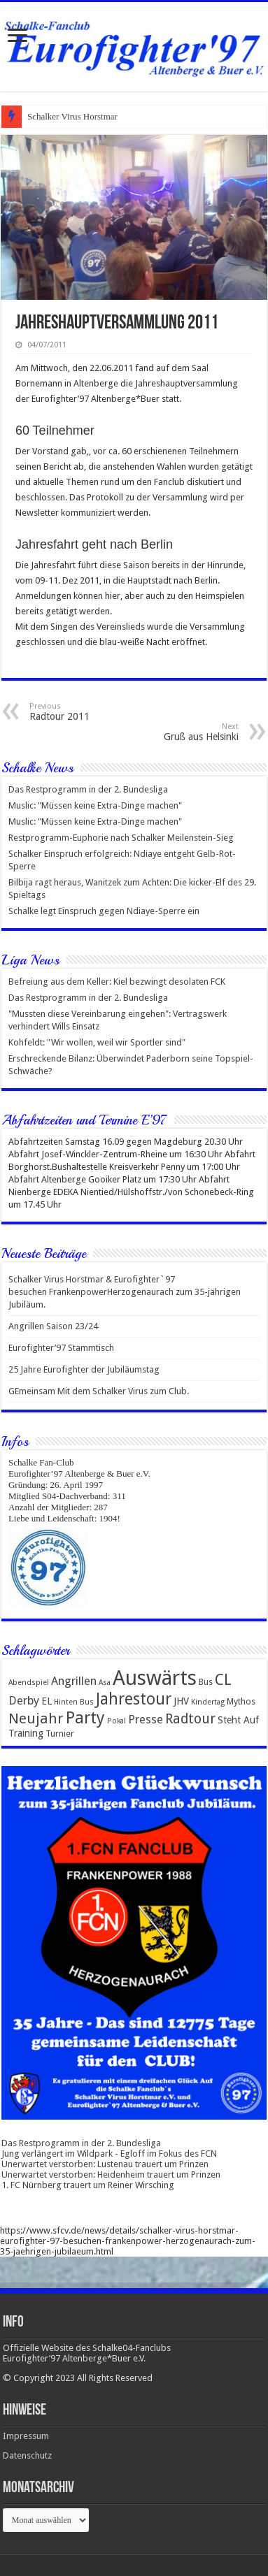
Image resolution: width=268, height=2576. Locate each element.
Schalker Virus (54, 116)
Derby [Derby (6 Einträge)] (23, 1700)
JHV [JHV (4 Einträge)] (181, 1701)
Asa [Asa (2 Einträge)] (105, 1682)
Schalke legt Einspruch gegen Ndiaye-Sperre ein (103, 911)
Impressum (26, 2436)
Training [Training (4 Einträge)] (25, 1733)
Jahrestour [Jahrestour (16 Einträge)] (133, 1699)
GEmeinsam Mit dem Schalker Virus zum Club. (98, 1391)
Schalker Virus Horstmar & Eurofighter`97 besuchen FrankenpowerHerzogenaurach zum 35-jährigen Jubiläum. (124, 1292)
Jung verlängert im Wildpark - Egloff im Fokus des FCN (109, 2153)
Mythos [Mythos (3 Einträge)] (241, 1701)
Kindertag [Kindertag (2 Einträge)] (208, 1702)
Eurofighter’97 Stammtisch (61, 1348)
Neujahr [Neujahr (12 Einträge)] (36, 1718)
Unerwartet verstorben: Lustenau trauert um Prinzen (105, 2164)
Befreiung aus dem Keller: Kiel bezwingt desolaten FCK (116, 981)
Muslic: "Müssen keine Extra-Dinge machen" (95, 805)
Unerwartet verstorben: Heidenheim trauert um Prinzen (110, 2174)
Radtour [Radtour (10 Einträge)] (190, 1719)
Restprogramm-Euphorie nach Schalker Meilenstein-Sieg (121, 837)
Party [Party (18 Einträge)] (85, 1718)
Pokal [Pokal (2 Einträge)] (116, 1720)
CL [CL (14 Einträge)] (223, 1679)
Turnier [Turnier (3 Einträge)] (59, 1733)
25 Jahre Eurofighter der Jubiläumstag (84, 1369)
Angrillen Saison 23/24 (53, 1326)
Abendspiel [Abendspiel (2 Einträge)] (28, 1682)
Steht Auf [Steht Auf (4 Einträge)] (238, 1719)
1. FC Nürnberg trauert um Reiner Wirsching (87, 2185)
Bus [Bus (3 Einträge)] (206, 1682)
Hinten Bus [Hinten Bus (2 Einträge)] (74, 1702)
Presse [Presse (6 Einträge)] (145, 1719)
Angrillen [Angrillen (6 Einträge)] (74, 1681)
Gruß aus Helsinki (167, 732)
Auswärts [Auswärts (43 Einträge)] (155, 1678)
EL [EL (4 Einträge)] (46, 1701)
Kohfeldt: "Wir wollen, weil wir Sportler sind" (96, 1042)
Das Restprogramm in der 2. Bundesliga (88, 789)
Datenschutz (27, 2455)
